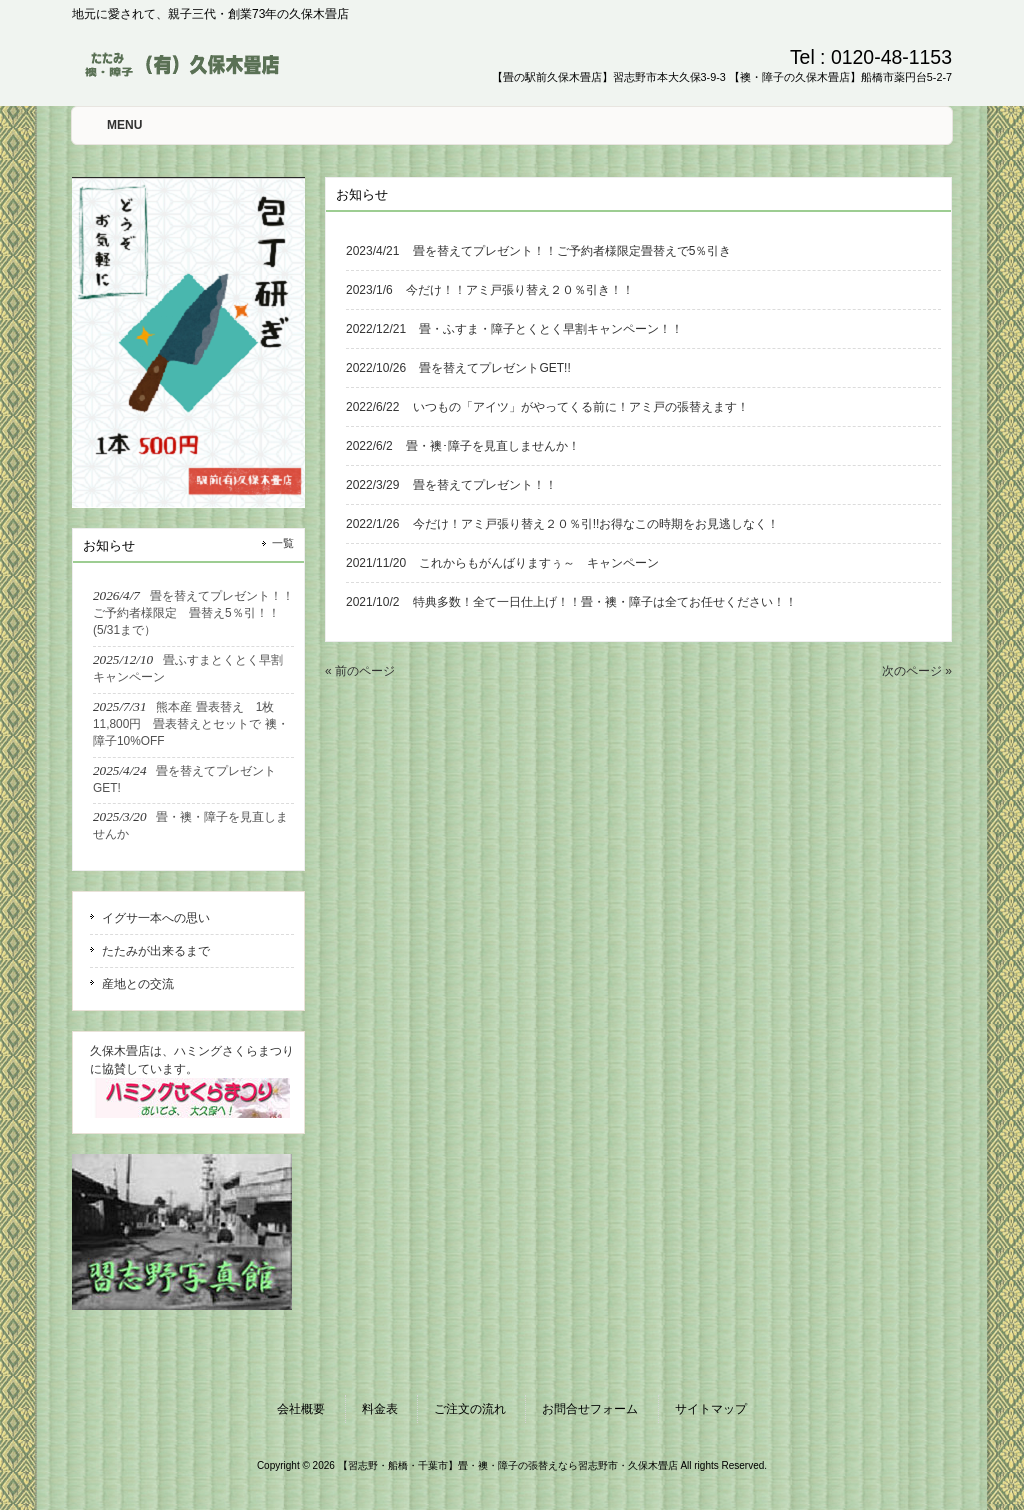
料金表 (380, 1409)
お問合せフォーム (590, 1409)
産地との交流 (138, 984)
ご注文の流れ (470, 1409)
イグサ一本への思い (156, 918)
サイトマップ (711, 1409)
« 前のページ (360, 671)
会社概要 (301, 1409)
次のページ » (917, 671)
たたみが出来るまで (156, 951)
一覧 (283, 543)
